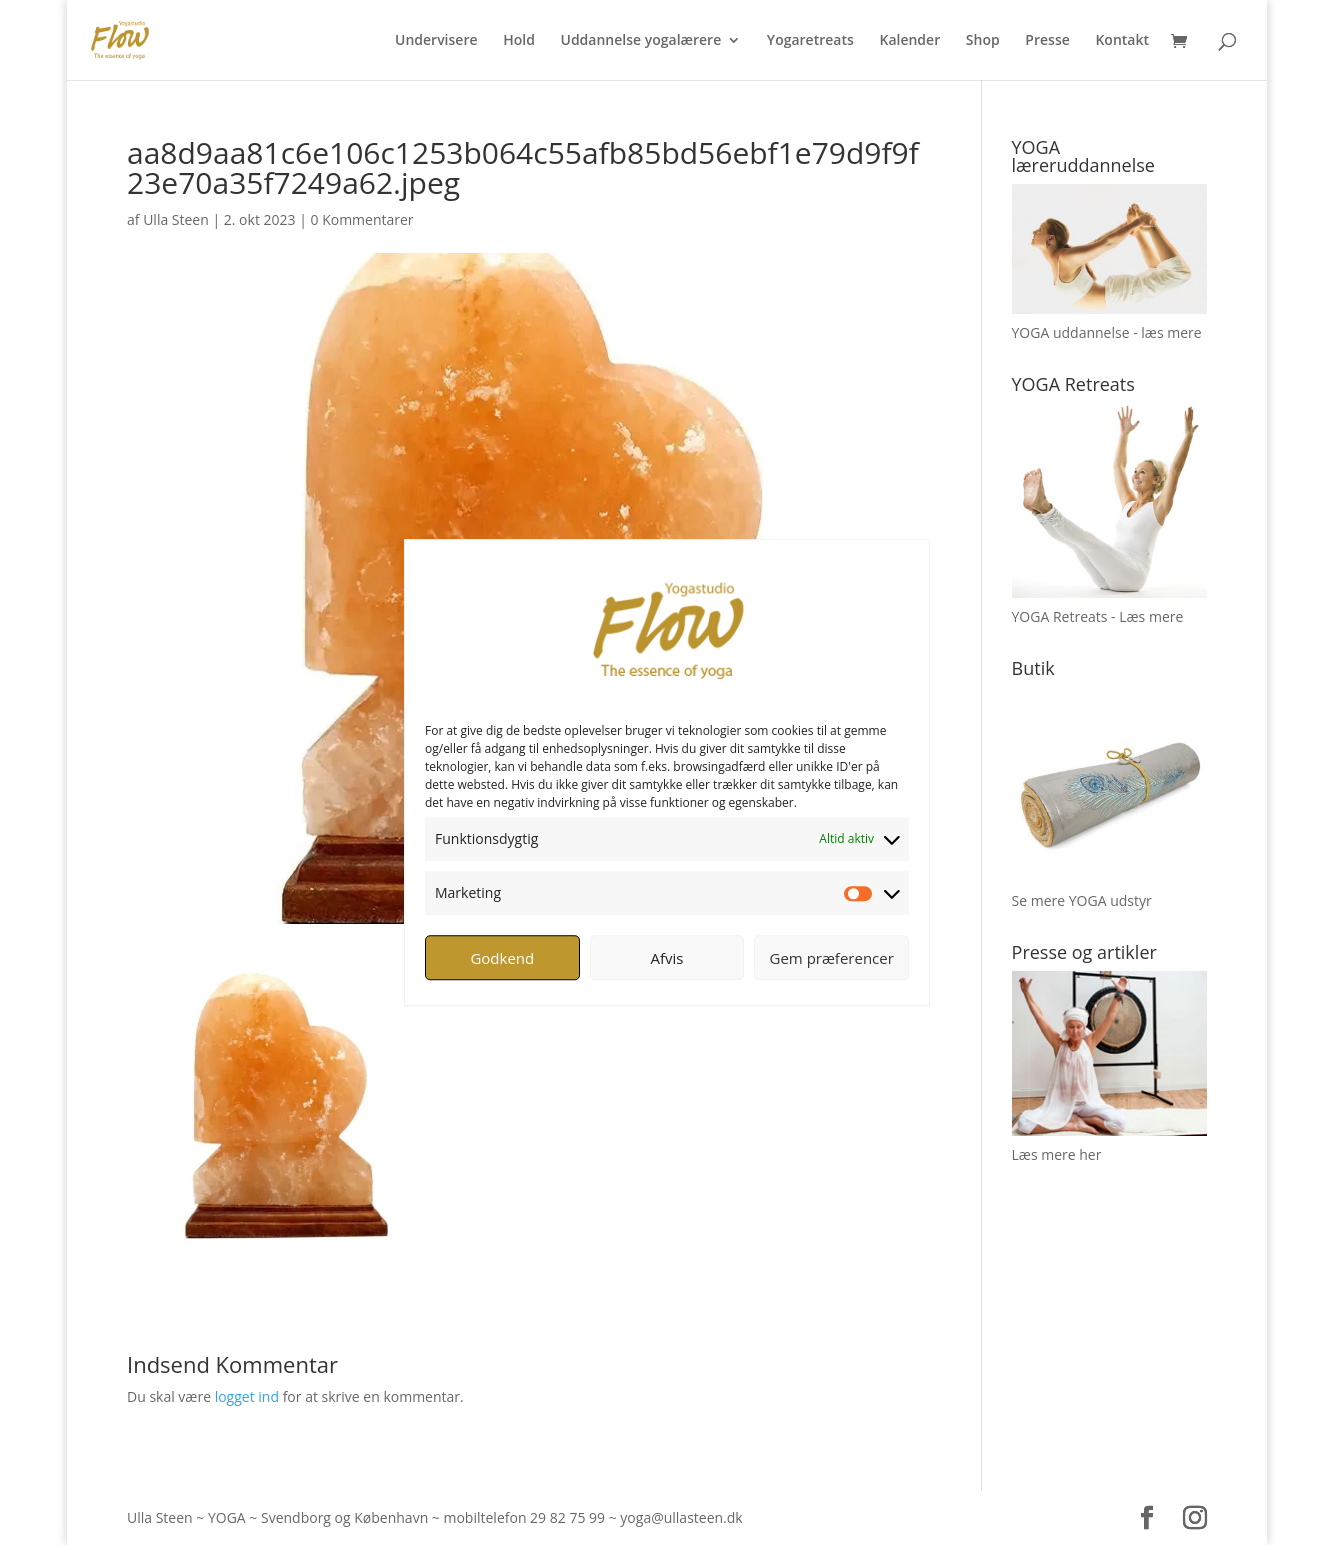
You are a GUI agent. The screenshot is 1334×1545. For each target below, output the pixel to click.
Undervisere (436, 41)
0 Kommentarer (362, 219)
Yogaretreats (810, 41)
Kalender (909, 41)
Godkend (502, 958)
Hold (519, 41)
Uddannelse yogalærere (640, 41)
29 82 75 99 (567, 1517)
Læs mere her (1057, 1154)
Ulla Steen (176, 219)
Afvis (667, 958)
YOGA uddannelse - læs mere (1107, 332)
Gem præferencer (832, 958)
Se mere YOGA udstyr (1082, 900)
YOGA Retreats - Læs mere (1098, 616)
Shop (983, 41)
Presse (1047, 41)
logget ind (247, 1396)
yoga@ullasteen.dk (681, 1517)
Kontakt (1122, 41)
